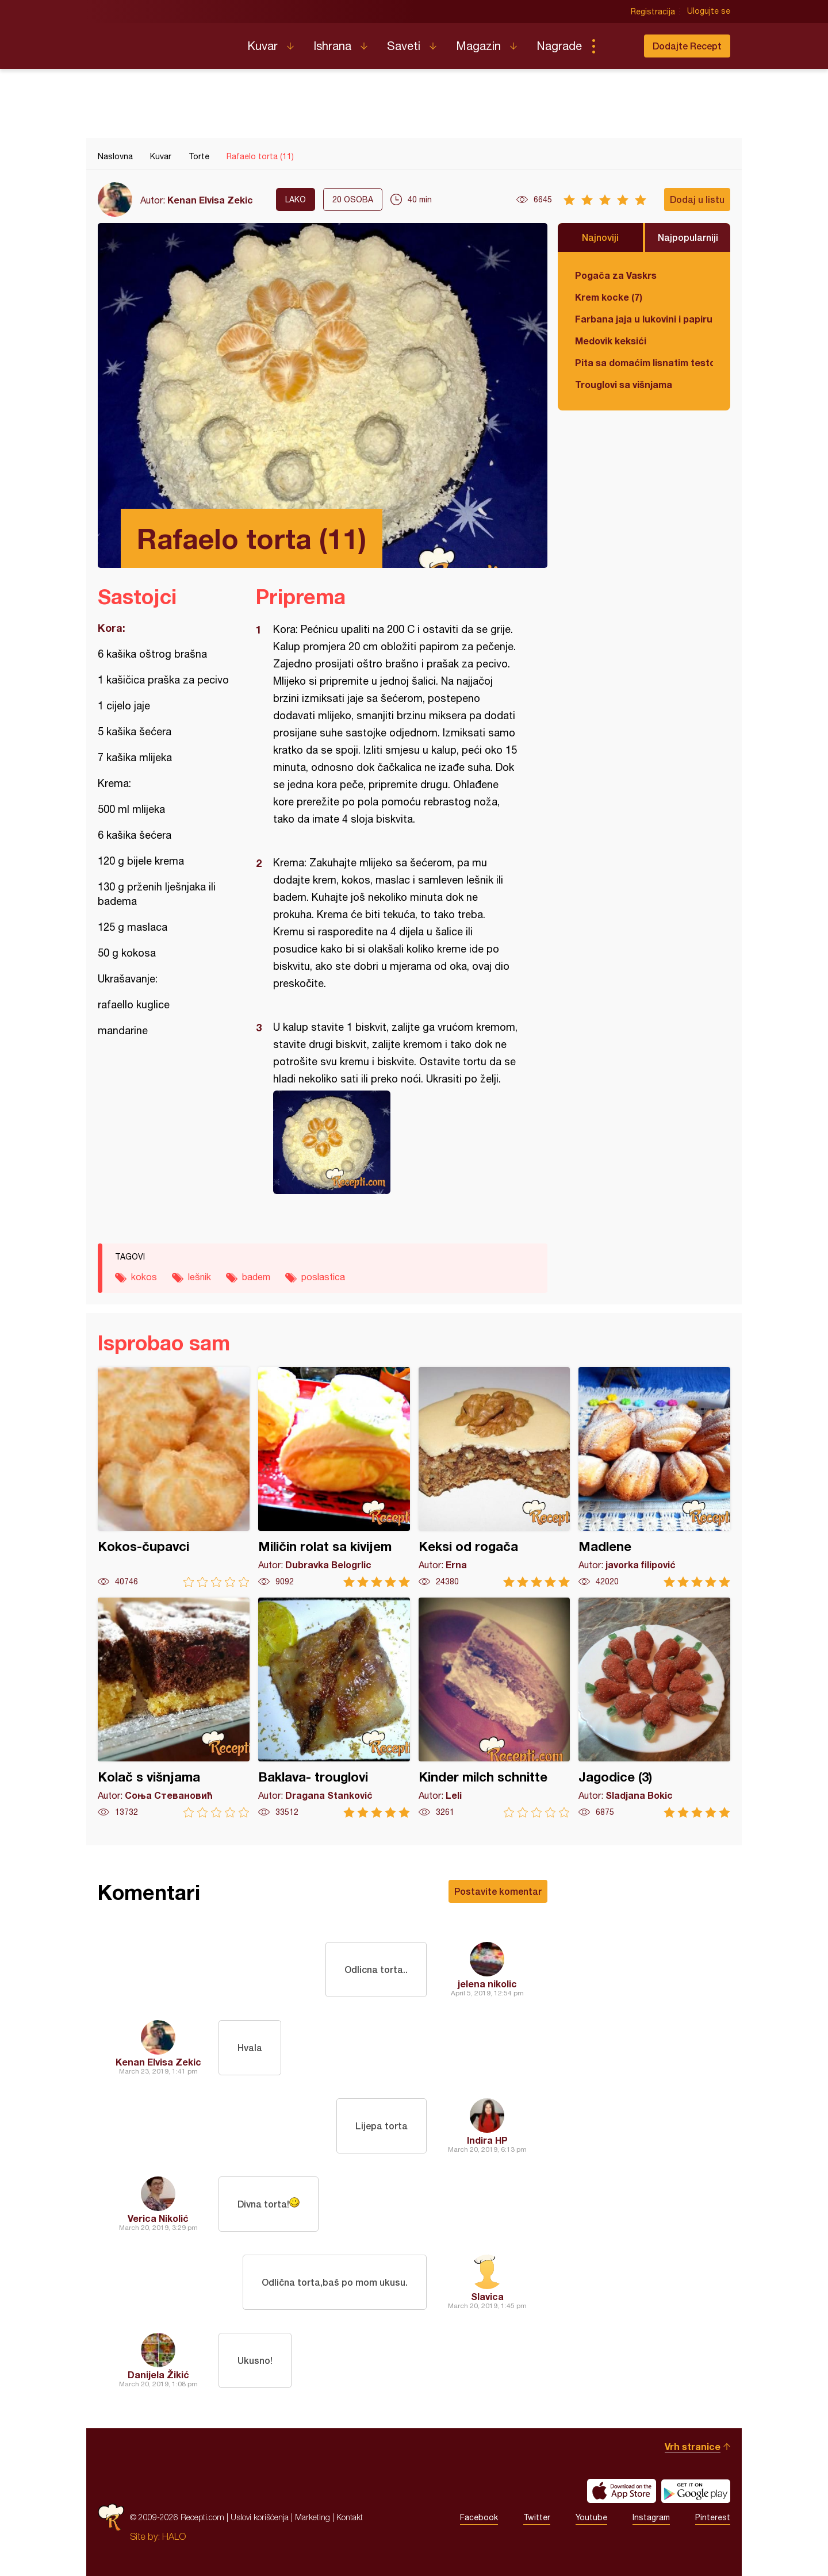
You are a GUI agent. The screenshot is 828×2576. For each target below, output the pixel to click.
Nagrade (559, 45)
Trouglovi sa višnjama (623, 384)
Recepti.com (164, 41)
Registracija (653, 11)
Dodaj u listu (697, 199)
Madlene (654, 1477)
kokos (144, 1277)
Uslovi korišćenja (260, 2517)
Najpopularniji (688, 237)
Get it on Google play (695, 2491)
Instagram (651, 2517)
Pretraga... (616, 46)
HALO (174, 2536)
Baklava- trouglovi (334, 1708)
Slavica (487, 2296)
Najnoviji (600, 237)
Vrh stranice (692, 2446)
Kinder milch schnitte (494, 1708)
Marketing (312, 2517)
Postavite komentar (498, 1891)
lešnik (199, 1277)
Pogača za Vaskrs (616, 275)
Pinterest (712, 2517)
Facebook (479, 2517)
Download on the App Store (621, 2491)
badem (256, 1277)
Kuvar (262, 45)
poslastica (323, 1277)
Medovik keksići (610, 340)
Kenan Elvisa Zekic (210, 199)
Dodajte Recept (687, 45)
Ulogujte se (708, 11)
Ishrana (332, 45)
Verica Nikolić (158, 2218)
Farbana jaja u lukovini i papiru (643, 318)
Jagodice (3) (654, 1708)
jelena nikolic (487, 1983)
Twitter (536, 2517)
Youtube (591, 2517)
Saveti (403, 45)
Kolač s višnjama (174, 1708)
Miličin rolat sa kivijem (334, 1477)
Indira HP (487, 2139)
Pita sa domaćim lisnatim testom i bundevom (644, 362)
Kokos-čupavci (174, 1477)
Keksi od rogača (494, 1477)
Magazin (478, 45)
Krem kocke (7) (608, 296)
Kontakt (349, 2517)
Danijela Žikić (158, 2374)
